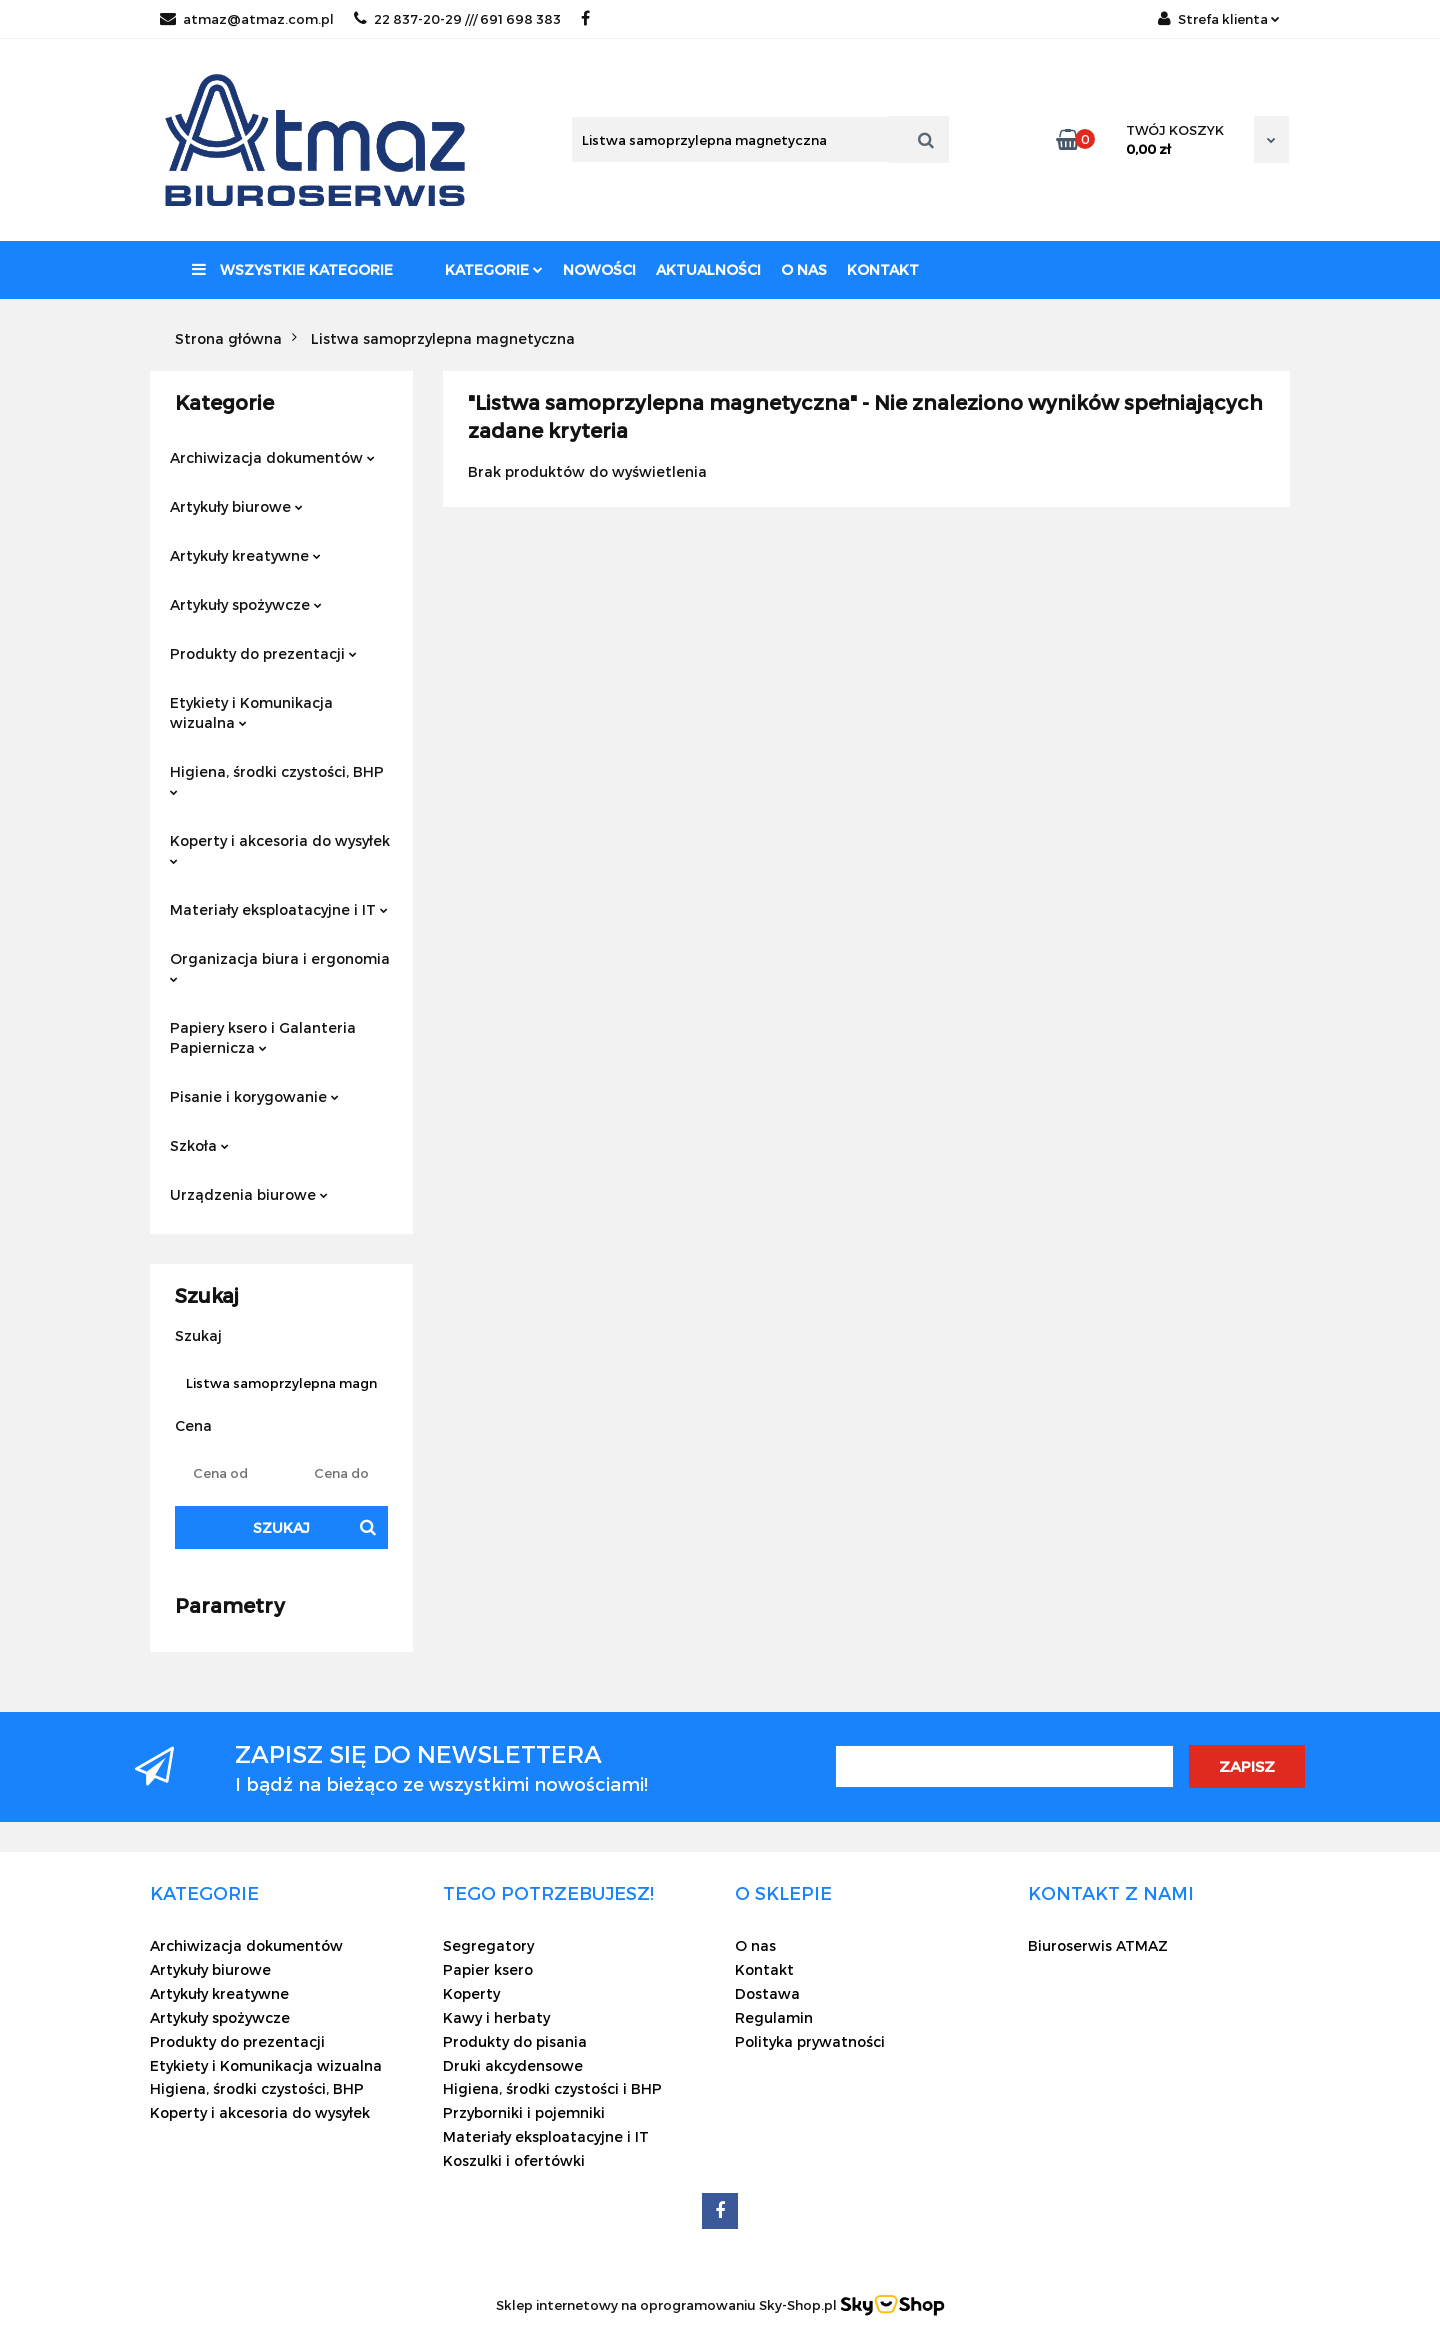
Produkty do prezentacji (263, 653)
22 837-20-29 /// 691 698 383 (457, 19)
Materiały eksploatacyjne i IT (279, 909)
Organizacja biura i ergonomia (280, 966)
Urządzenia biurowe (249, 1194)
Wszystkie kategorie (292, 269)
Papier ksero (488, 1969)
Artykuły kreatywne (245, 555)
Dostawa (767, 1993)
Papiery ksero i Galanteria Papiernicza (263, 1037)
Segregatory (488, 1945)
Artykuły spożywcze (246, 604)
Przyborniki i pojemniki (524, 2112)
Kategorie (494, 269)
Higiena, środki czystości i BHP (552, 2088)
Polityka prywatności (810, 2041)
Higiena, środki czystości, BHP (277, 779)
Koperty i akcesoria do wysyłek (280, 848)
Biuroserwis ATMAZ (1098, 1945)
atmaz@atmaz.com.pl (247, 19)
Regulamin (774, 2017)
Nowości (599, 269)
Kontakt (883, 269)
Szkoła (199, 1145)
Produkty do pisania (515, 2041)
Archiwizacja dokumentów (272, 457)
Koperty (471, 1993)
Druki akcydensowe (513, 2065)
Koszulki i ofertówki (514, 2160)
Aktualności (708, 269)
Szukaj (281, 1527)
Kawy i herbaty (496, 2017)
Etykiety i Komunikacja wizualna (251, 712)
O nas (804, 269)
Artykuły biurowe (236, 506)
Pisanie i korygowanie (254, 1096)
